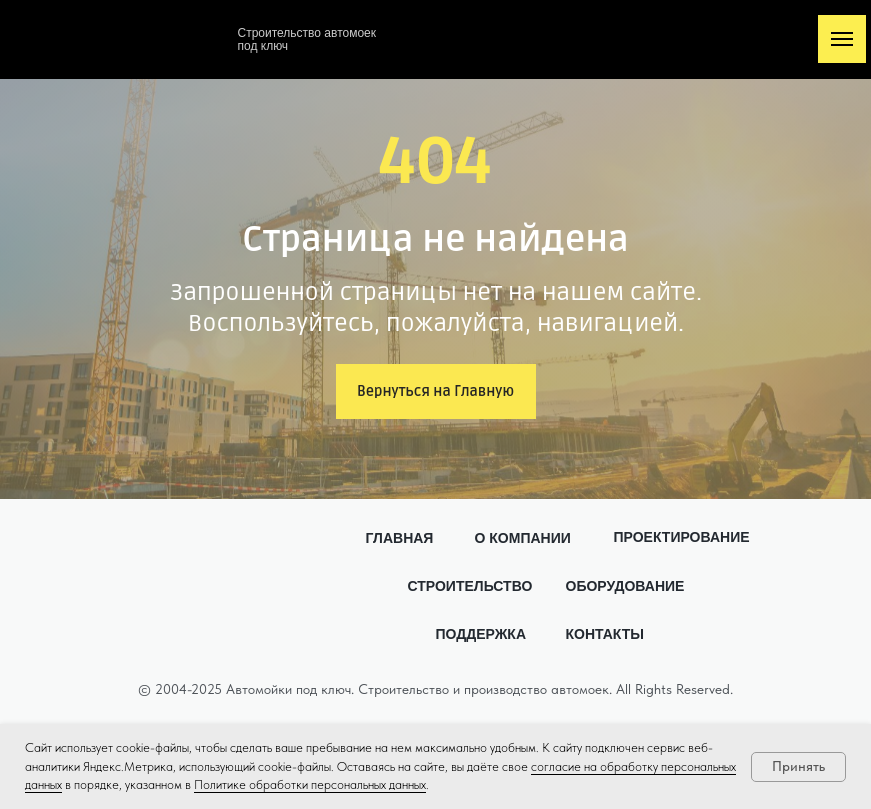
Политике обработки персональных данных (310, 784)
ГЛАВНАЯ (400, 538)
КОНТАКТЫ (605, 634)
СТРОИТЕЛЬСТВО (470, 586)
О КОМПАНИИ (523, 538)
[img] (163, 36)
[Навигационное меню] (842, 39)
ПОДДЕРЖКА (481, 634)
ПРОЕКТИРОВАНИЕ (682, 537)
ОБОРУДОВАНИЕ (625, 586)
